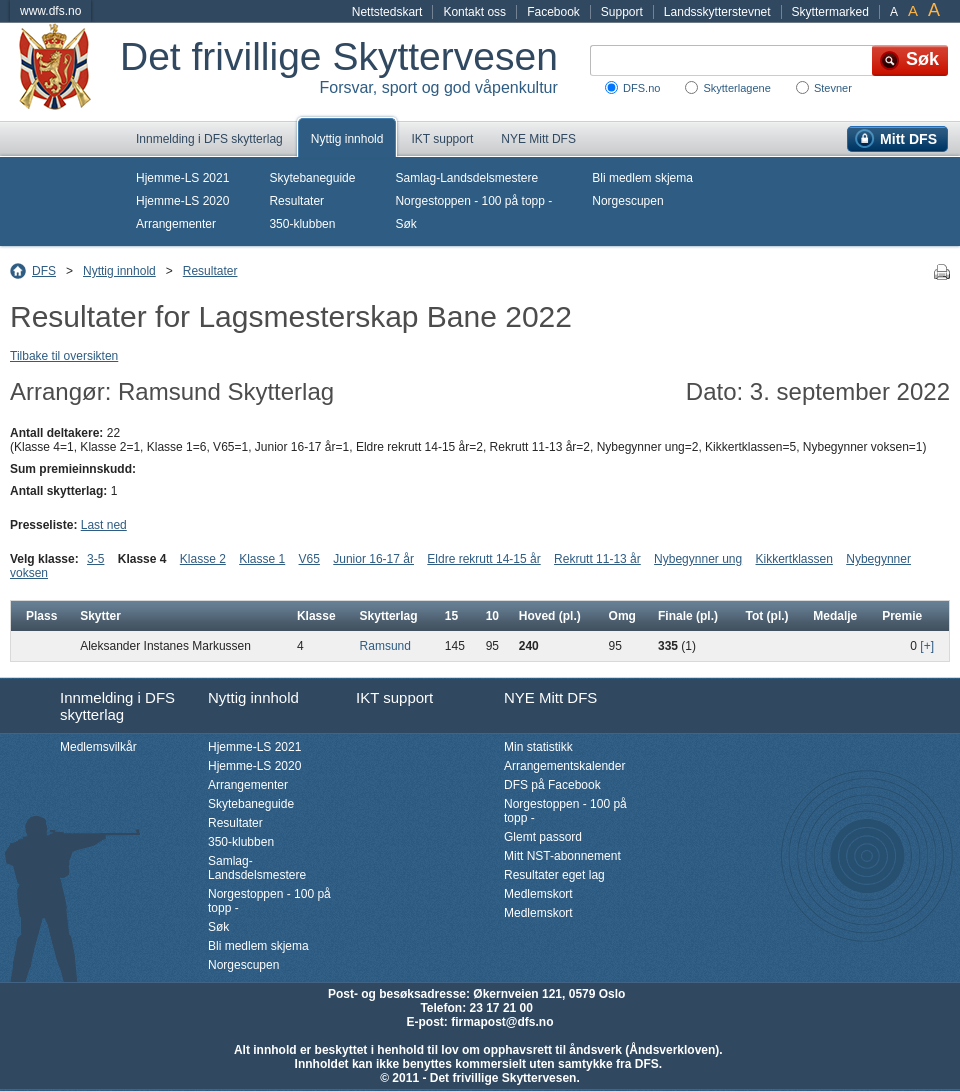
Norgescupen (627, 201)
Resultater (296, 201)
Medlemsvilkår (98, 747)
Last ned (104, 525)
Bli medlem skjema (642, 178)
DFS (44, 271)
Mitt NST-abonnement (562, 856)
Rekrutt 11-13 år (597, 559)
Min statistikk (538, 747)
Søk (405, 224)
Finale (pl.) (688, 616)
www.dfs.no (50, 11)
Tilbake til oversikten (64, 356)
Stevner (833, 88)
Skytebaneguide (312, 178)
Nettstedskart (387, 12)
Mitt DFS (908, 139)
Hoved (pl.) (550, 616)
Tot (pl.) (766, 616)
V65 (309, 559)
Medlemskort (538, 894)
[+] (927, 646)
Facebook (553, 12)
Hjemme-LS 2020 (182, 201)
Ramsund (385, 646)
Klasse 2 (203, 559)
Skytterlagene (736, 88)
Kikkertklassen (794, 559)
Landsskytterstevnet (717, 12)
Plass (41, 616)
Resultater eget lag (554, 875)
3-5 (95, 559)
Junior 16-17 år (373, 559)
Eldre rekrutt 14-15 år (483, 559)
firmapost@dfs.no (502, 1022)
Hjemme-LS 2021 (182, 178)
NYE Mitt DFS (538, 139)
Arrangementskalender (564, 766)
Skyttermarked (830, 12)
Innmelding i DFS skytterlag (209, 139)
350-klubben (302, 224)
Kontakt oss (474, 12)
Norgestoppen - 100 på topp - (473, 201)
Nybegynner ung (698, 559)
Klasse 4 (142, 559)
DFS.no (641, 88)
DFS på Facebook (552, 785)
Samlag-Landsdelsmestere (466, 178)
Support (622, 12)
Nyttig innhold (347, 139)
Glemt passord (543, 837)
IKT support (442, 139)
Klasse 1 (262, 559)
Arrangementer (176, 224)
